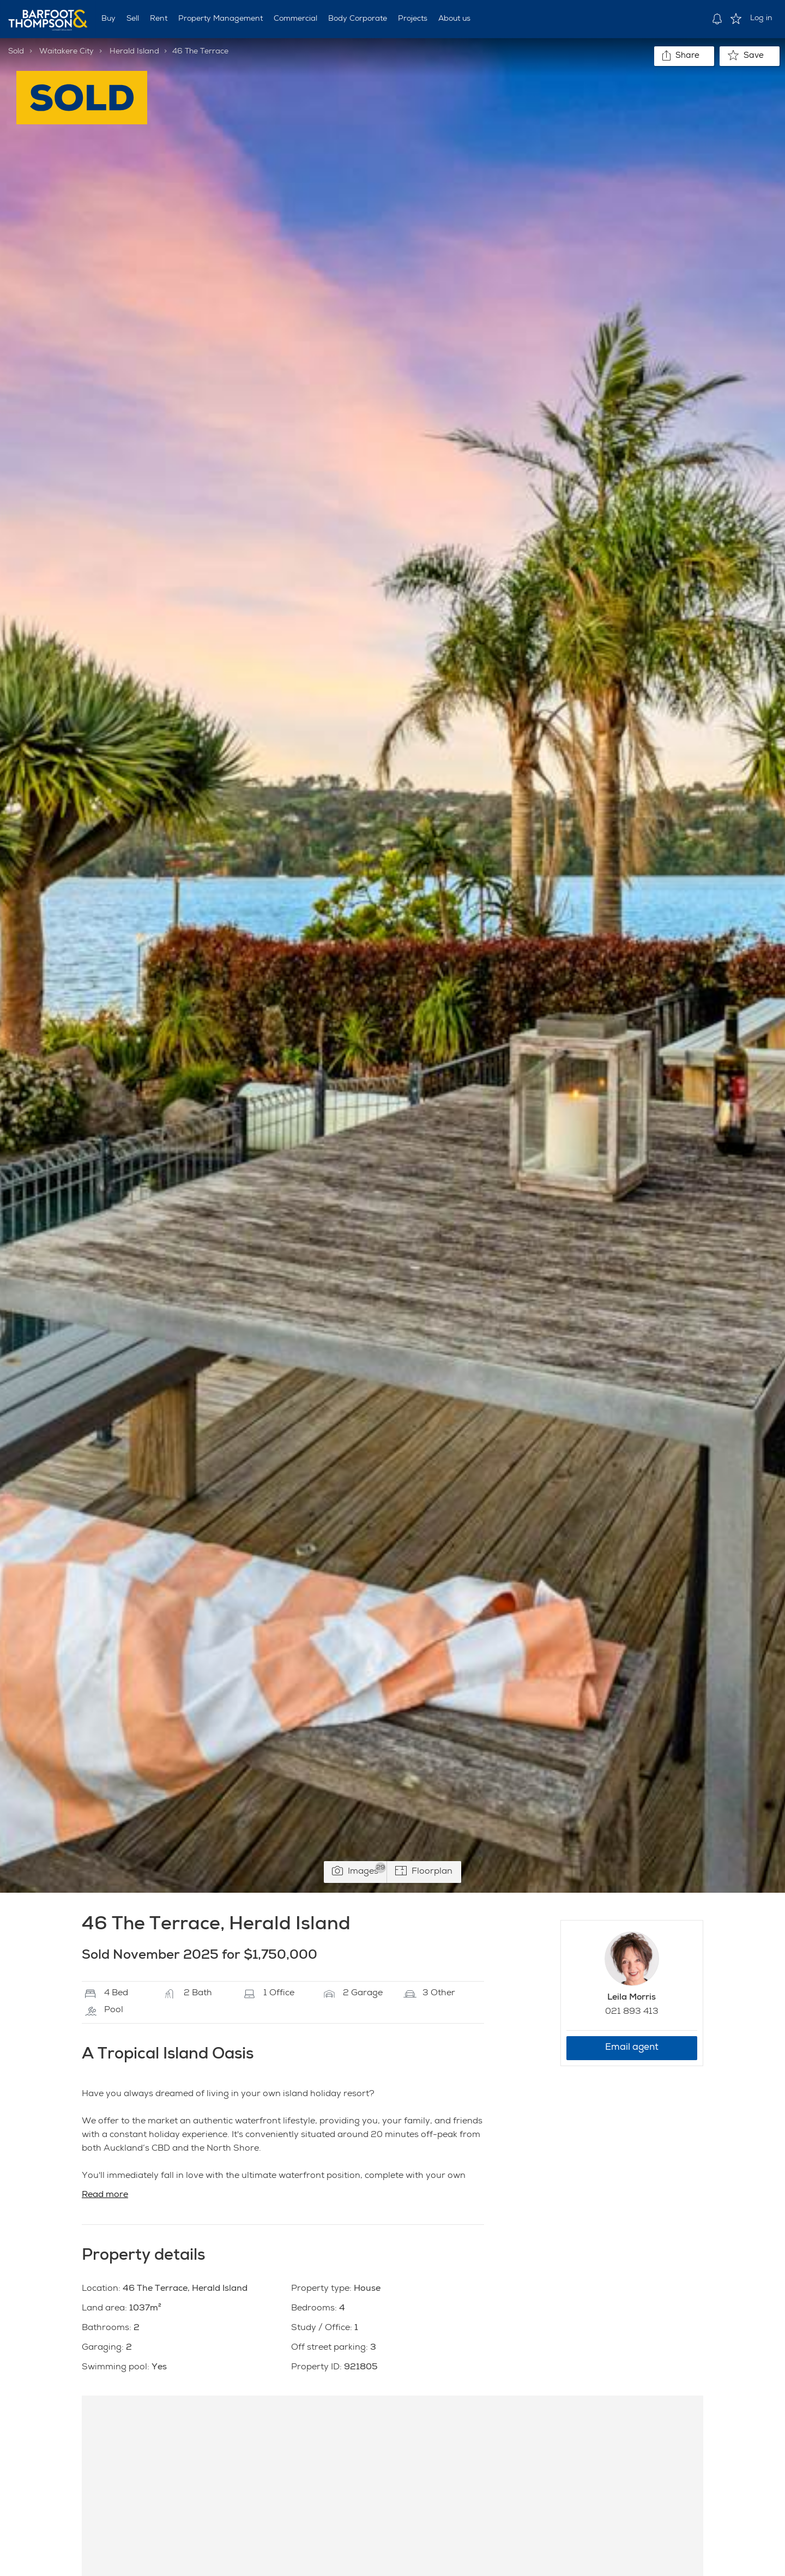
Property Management (220, 19)
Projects (412, 19)
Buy (108, 19)
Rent (158, 19)
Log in (761, 18)
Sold (16, 52)
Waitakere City (66, 52)
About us (454, 19)
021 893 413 (632, 2012)
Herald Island (134, 52)
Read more (105, 2195)
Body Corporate (357, 19)
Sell (132, 19)
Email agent (632, 2048)
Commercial (295, 19)
